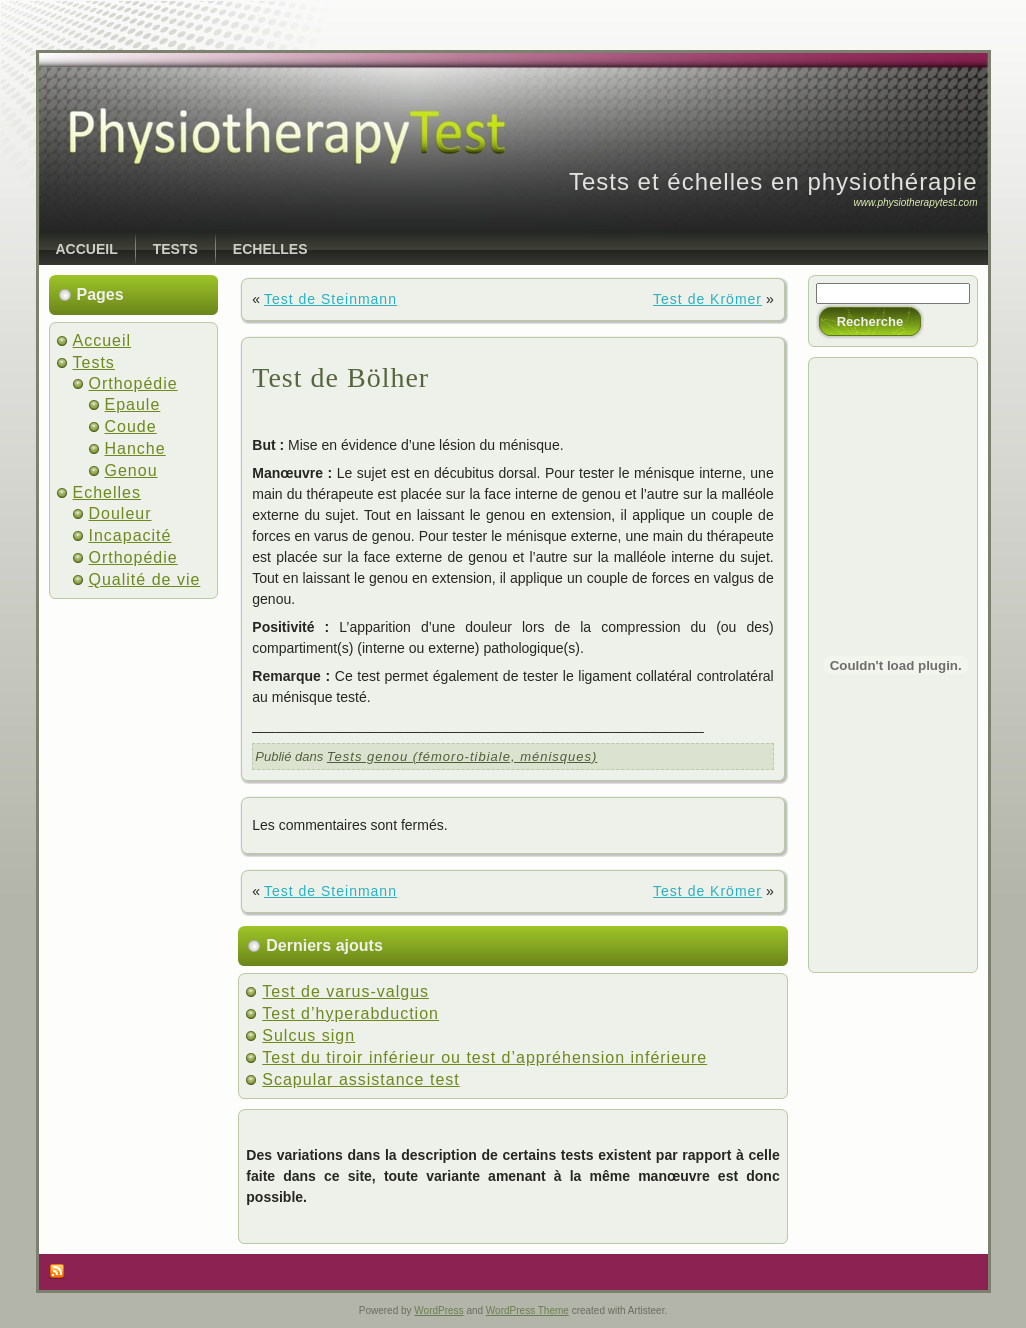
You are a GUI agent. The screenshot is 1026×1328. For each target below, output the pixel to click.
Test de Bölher (340, 377)
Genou (131, 470)
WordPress (438, 1310)
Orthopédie (133, 383)
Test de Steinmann (330, 299)
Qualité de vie (145, 579)
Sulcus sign (308, 1035)
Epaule (133, 404)
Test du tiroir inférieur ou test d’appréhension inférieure (484, 1057)
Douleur (120, 513)
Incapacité (130, 535)
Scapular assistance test (360, 1079)
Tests (94, 362)
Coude (131, 426)
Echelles (107, 492)
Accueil (102, 340)
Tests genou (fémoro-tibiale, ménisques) (462, 756)
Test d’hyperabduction (350, 1013)
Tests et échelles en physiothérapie (773, 181)
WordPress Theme (527, 1310)
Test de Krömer (707, 299)
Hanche (135, 448)
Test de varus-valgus (345, 991)
